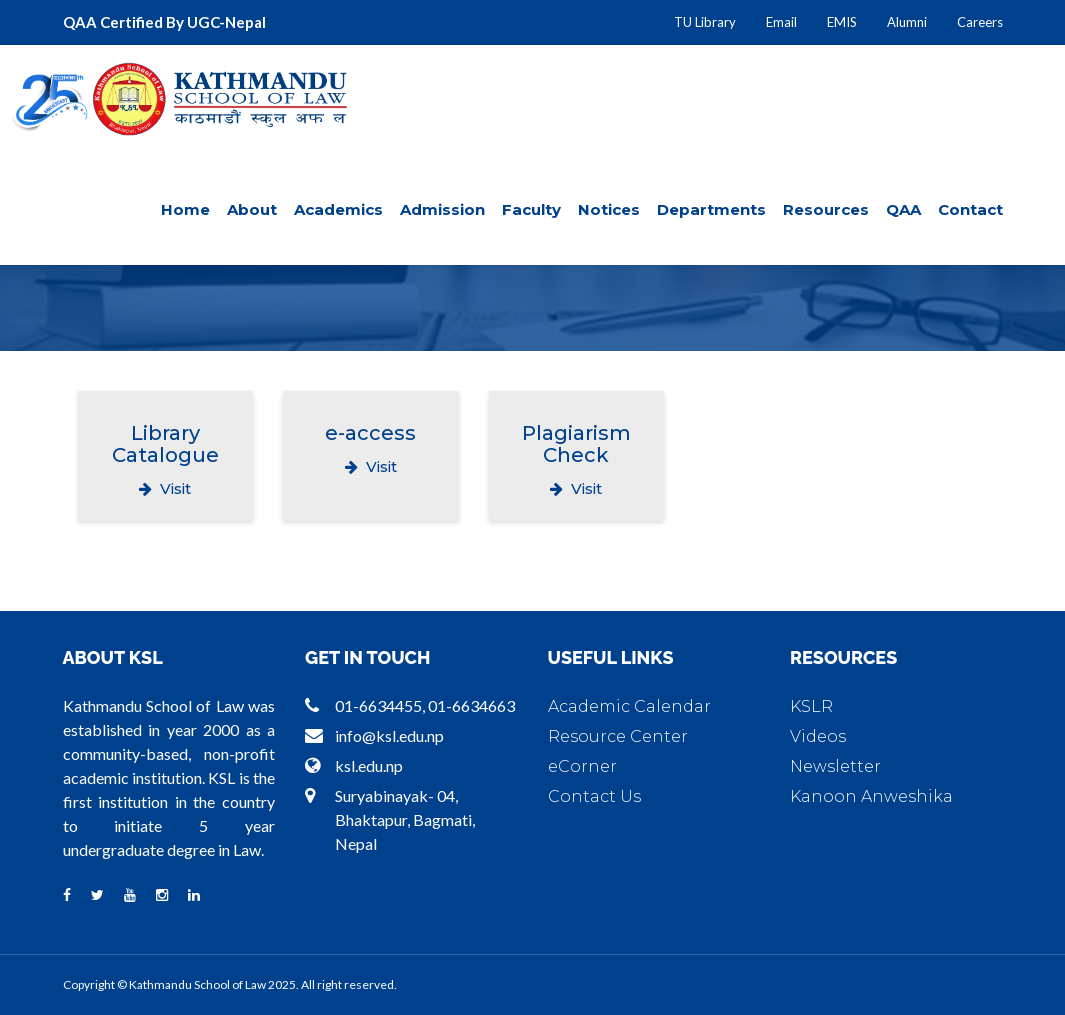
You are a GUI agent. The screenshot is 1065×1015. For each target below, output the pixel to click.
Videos (818, 736)
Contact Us (594, 796)
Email (781, 22)
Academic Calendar (629, 706)
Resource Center (618, 736)
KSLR (811, 706)
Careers (980, 22)
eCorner (582, 766)
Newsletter (835, 766)
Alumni (907, 22)
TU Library (705, 22)
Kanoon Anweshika (871, 796)
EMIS (842, 22)
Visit (165, 488)
